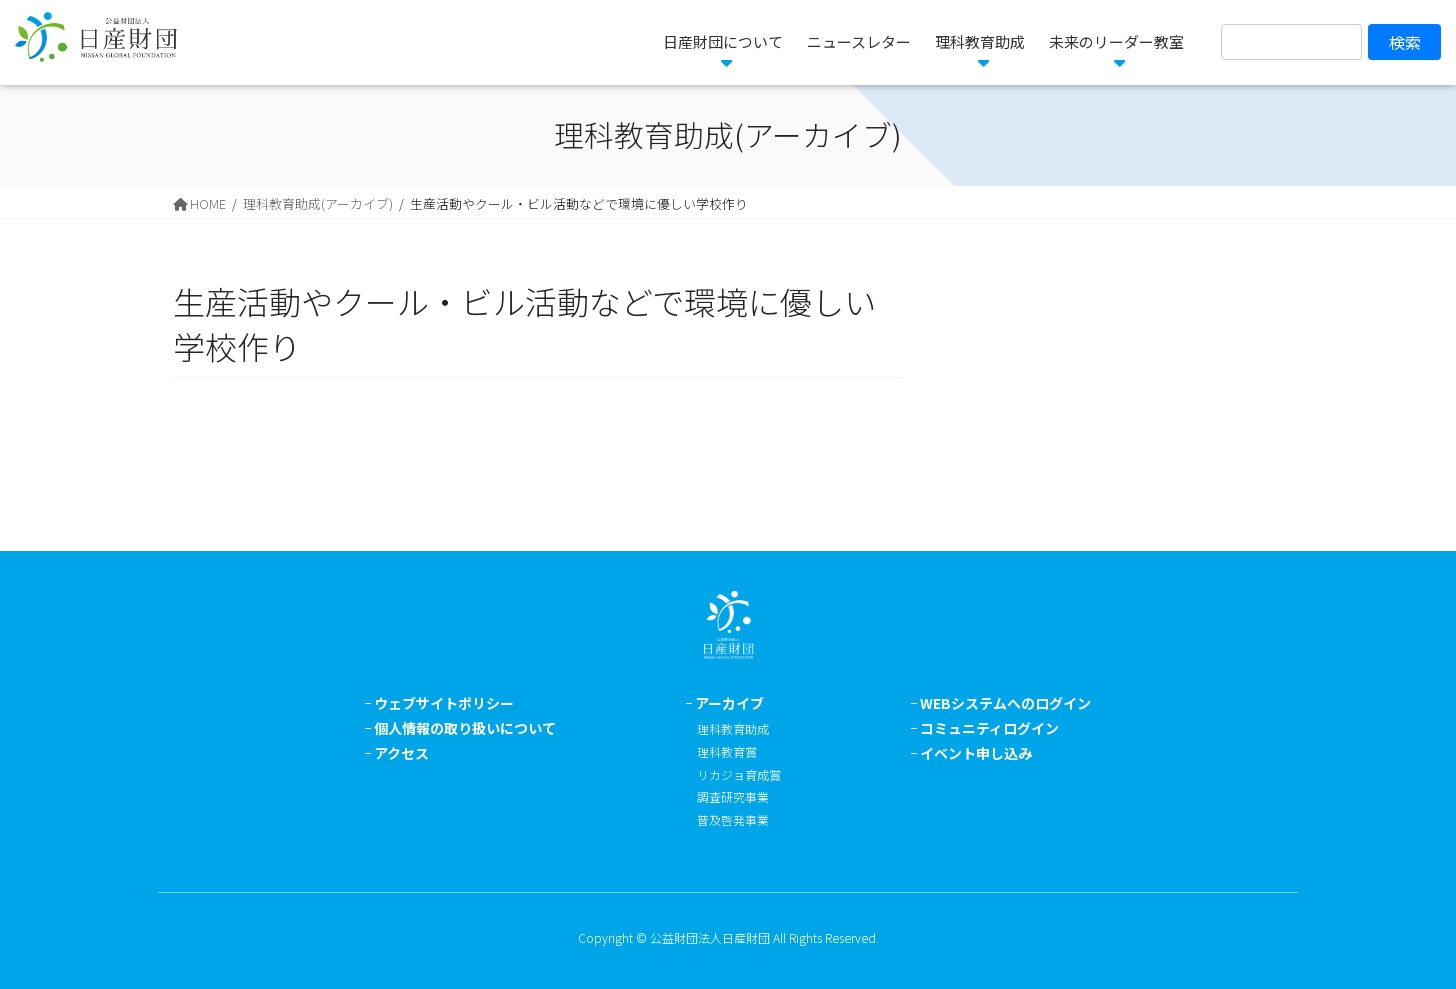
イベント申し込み (976, 753)
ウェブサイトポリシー (444, 703)
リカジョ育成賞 (739, 774)
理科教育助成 (733, 728)
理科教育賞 (727, 751)
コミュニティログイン (989, 728)
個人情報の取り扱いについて (465, 728)
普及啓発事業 (733, 819)
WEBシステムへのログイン (1005, 703)
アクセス (401, 753)
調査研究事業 (733, 796)
